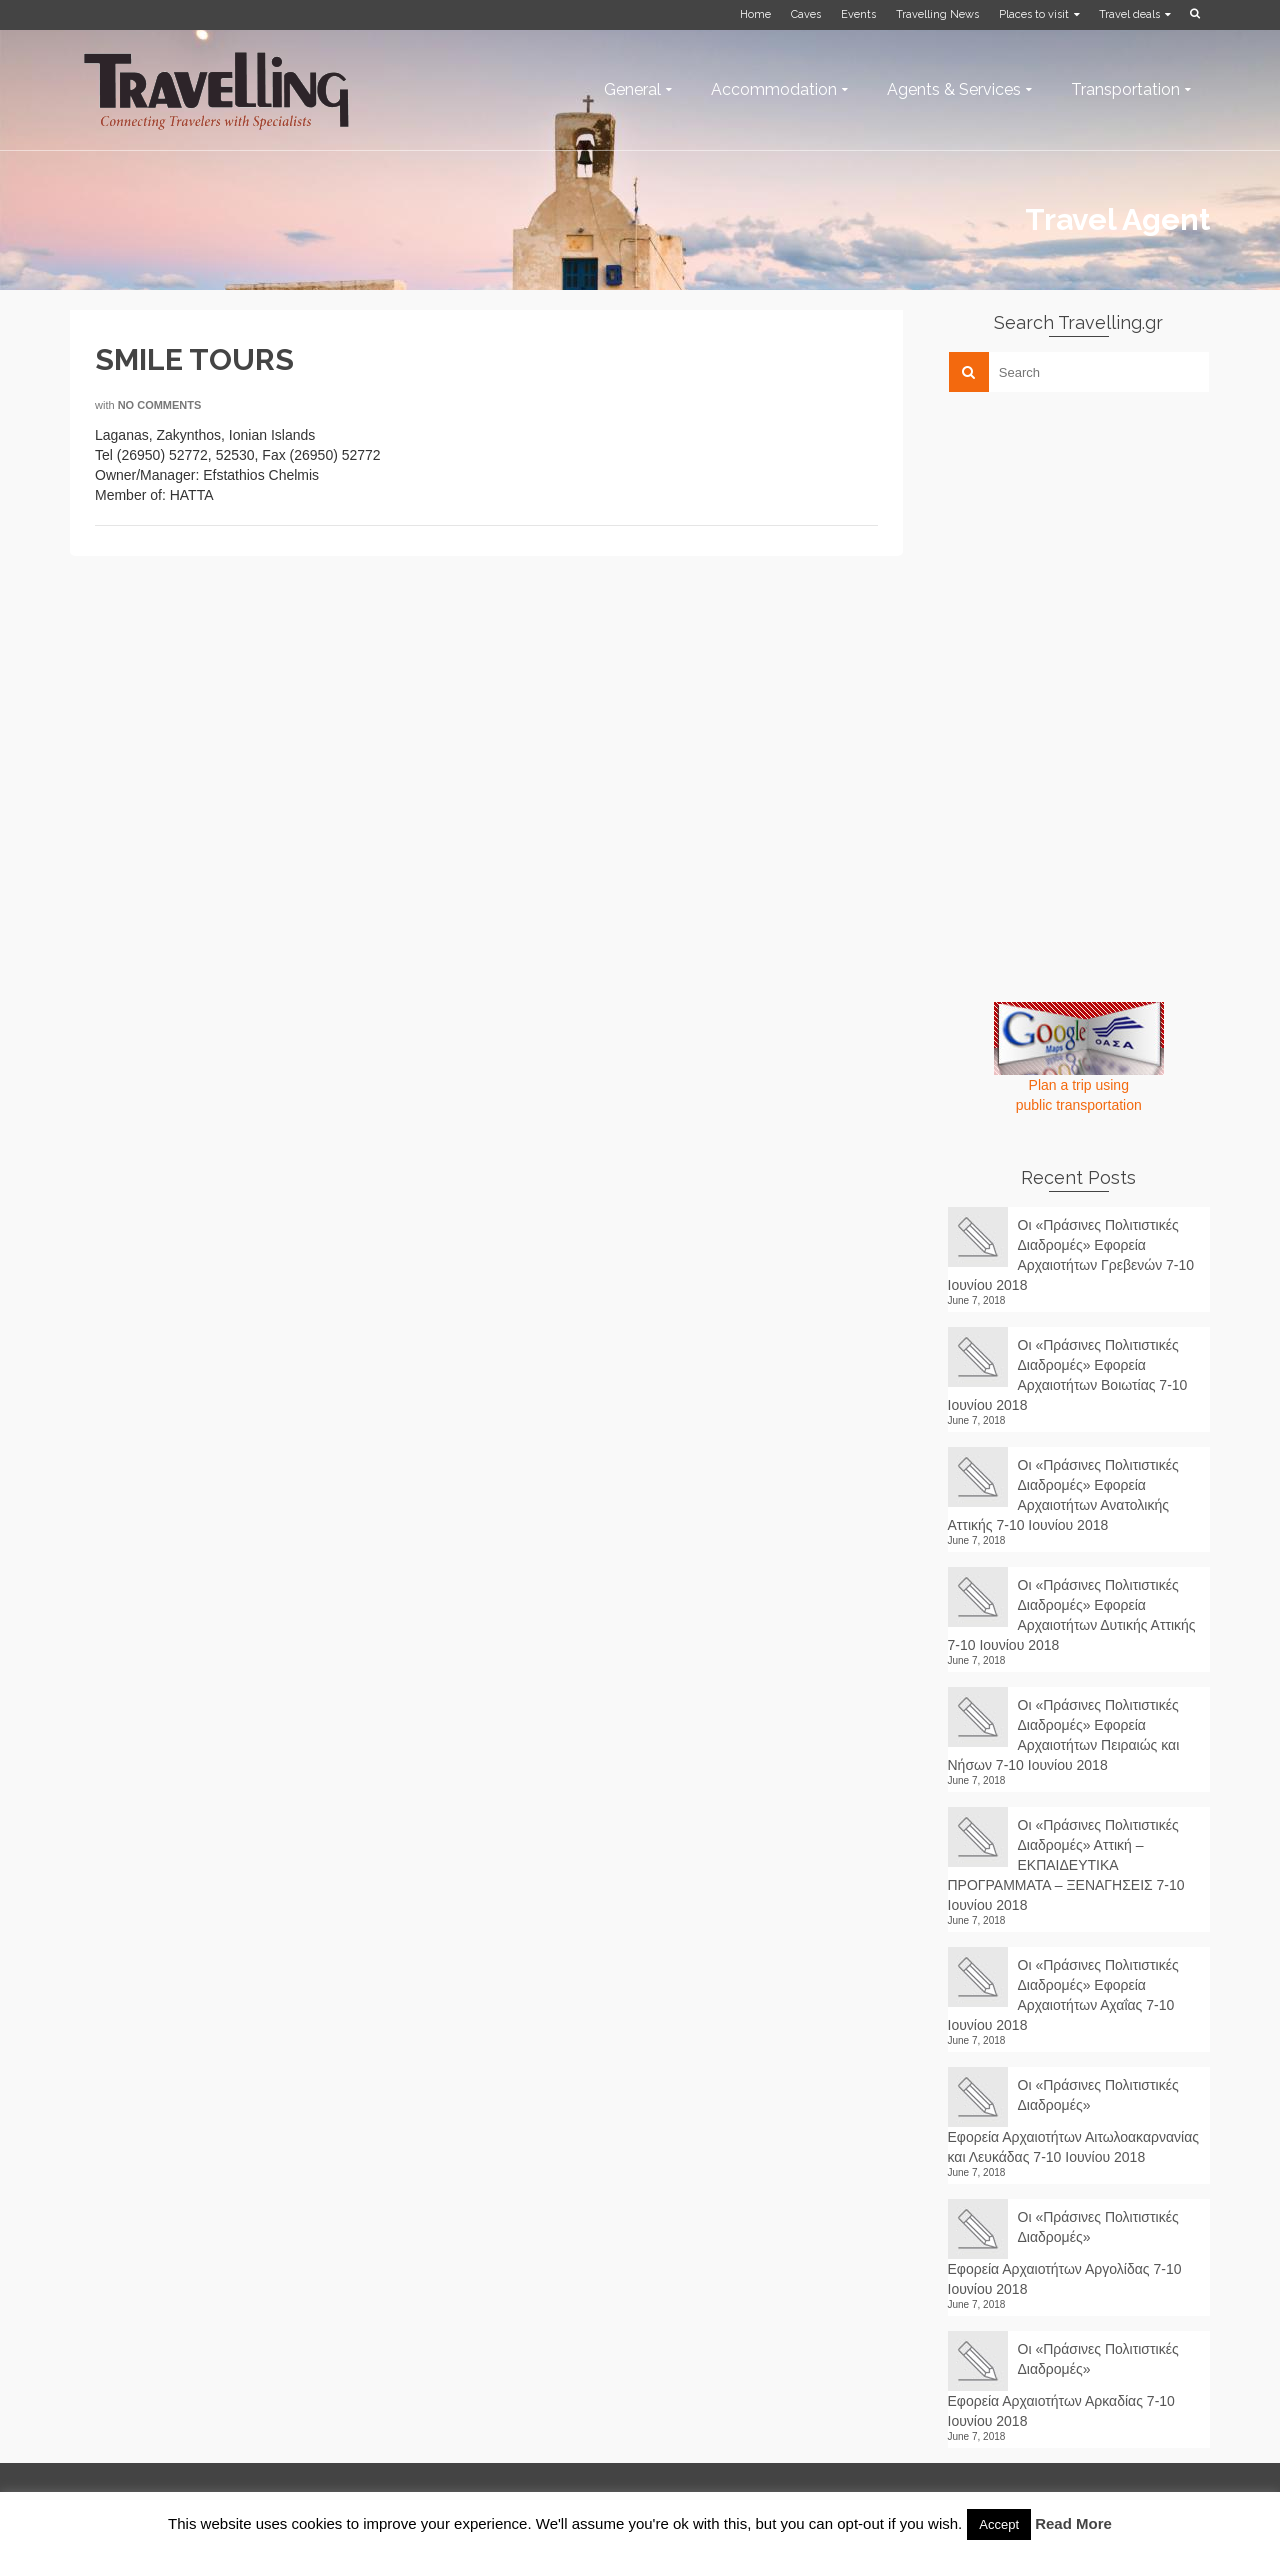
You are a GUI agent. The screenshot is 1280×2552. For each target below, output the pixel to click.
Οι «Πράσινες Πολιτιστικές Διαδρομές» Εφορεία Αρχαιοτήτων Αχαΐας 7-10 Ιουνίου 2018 (1063, 1995)
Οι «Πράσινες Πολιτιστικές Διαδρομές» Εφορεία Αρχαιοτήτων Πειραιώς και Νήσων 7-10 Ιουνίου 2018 (1064, 1735)
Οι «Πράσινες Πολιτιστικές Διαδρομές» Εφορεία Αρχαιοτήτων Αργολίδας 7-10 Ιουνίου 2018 (1065, 2253)
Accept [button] (999, 2524)
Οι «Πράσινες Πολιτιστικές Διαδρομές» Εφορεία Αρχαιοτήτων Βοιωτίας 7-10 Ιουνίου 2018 (1068, 1375)
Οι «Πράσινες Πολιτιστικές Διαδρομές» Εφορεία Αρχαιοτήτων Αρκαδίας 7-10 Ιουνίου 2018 (1063, 2385)
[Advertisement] (1098, 547)
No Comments (160, 405)
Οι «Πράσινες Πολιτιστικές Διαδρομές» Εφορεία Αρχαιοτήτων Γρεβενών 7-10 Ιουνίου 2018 (1071, 1255)
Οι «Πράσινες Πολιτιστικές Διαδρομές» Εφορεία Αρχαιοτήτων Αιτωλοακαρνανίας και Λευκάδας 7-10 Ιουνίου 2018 (1074, 2121)
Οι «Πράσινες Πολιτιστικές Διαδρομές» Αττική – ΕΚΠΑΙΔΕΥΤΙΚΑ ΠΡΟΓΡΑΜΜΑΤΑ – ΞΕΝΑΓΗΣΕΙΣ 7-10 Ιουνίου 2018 (1066, 1865)
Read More (1073, 2523)
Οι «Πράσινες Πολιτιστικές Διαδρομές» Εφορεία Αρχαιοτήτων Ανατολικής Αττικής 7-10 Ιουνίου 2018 (1063, 1495)
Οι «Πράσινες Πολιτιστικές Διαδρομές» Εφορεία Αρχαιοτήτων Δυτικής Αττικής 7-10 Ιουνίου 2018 (1072, 1615)
